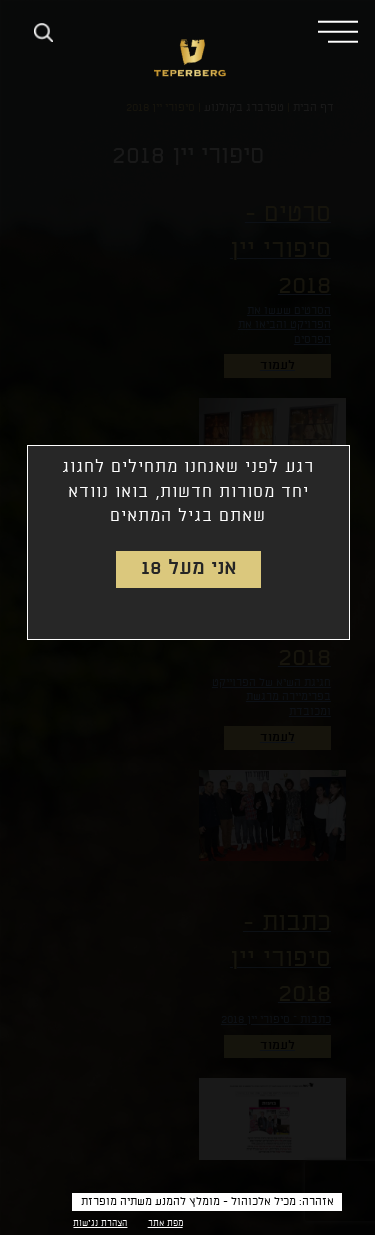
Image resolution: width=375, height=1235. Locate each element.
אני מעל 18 (189, 568)
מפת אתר (165, 1223)
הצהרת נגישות (100, 1223)
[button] (338, 30)
